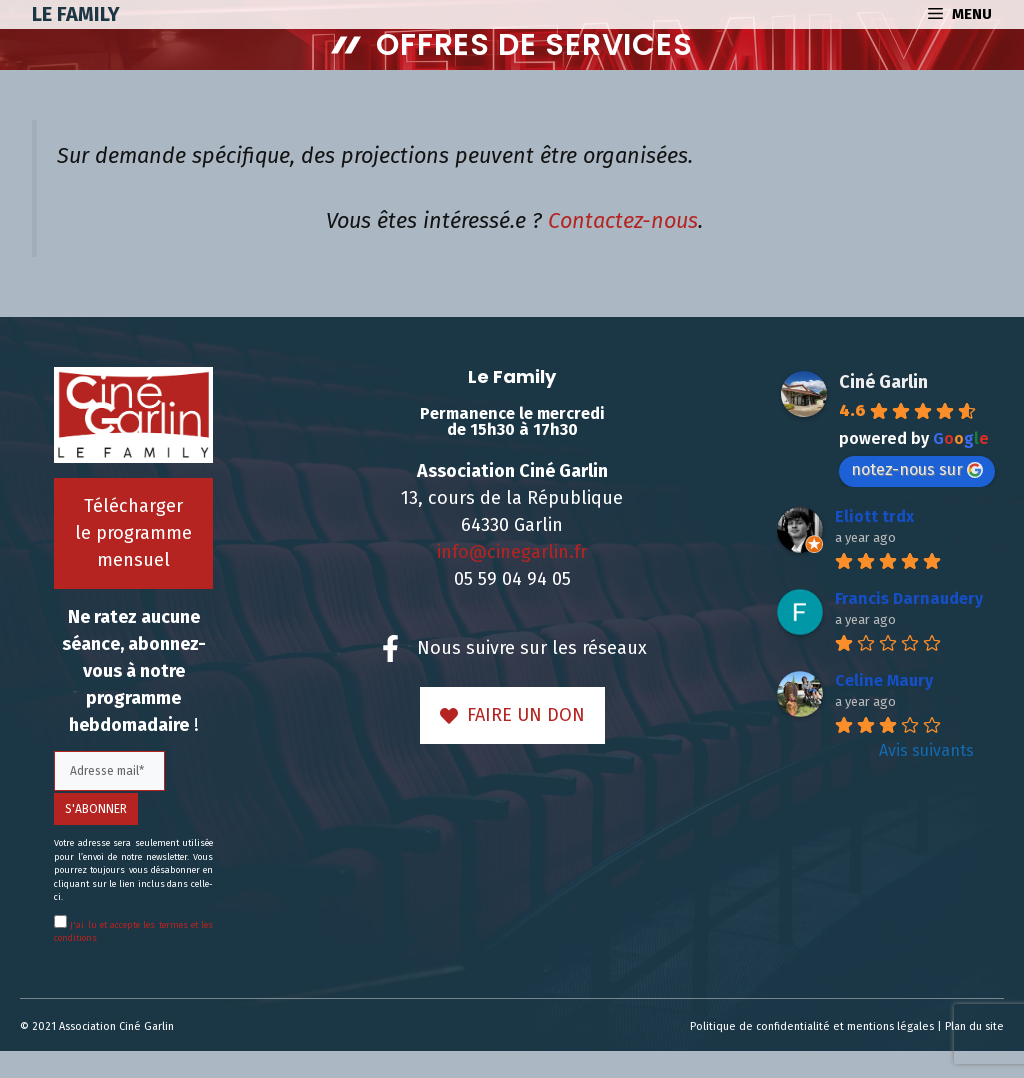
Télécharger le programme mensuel (133, 533)
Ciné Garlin (883, 382)
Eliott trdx (874, 516)
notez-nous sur (917, 469)
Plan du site (974, 1026)
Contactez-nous (623, 221)
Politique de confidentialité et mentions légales (812, 1026)
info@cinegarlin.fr (512, 552)
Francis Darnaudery (909, 598)
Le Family (76, 14)
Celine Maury (884, 680)
